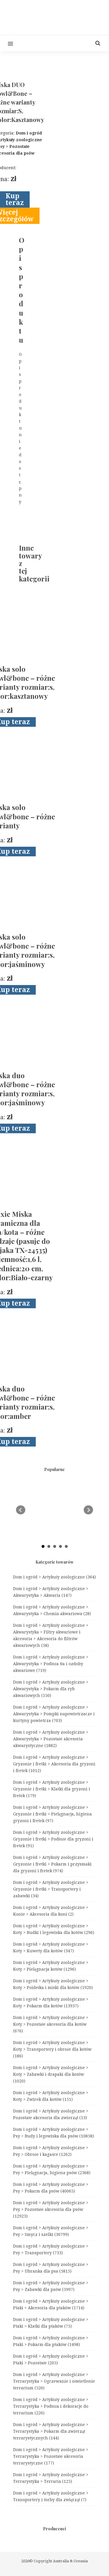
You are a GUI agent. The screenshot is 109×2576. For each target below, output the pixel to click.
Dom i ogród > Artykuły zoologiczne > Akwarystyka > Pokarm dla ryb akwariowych (50, 1689)
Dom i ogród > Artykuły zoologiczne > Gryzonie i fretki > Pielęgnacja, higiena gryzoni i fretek (52, 1814)
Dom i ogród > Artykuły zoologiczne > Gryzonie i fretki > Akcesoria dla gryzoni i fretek (54, 1764)
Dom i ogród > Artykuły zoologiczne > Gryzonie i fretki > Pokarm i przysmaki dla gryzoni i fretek (52, 1864)
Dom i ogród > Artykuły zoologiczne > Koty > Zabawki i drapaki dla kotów (50, 2074)
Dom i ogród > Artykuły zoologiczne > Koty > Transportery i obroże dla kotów (52, 2049)
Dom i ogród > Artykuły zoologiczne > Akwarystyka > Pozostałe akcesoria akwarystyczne (50, 1739)
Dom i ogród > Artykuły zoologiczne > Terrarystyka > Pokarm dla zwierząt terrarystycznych (50, 2431)
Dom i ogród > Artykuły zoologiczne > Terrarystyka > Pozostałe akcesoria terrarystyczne (50, 2456)
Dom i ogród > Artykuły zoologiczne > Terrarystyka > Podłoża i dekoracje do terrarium (50, 2406)
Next (88, 1510)
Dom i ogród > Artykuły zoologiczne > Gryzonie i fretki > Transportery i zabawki (50, 1889)
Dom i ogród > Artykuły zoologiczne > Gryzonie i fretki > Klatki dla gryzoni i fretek (51, 1789)
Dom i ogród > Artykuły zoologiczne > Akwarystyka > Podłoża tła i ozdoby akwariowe (50, 1664)
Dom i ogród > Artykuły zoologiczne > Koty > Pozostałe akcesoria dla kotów (50, 2024)
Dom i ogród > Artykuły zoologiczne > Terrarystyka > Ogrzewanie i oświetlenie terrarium (54, 2381)
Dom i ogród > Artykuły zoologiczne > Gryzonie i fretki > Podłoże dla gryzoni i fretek (53, 1839)
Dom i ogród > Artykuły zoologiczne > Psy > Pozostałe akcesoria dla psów (50, 2209)
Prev (20, 1510)
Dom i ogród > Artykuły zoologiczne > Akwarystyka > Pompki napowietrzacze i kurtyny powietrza (54, 1714)
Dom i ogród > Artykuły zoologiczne (54, 1577)
